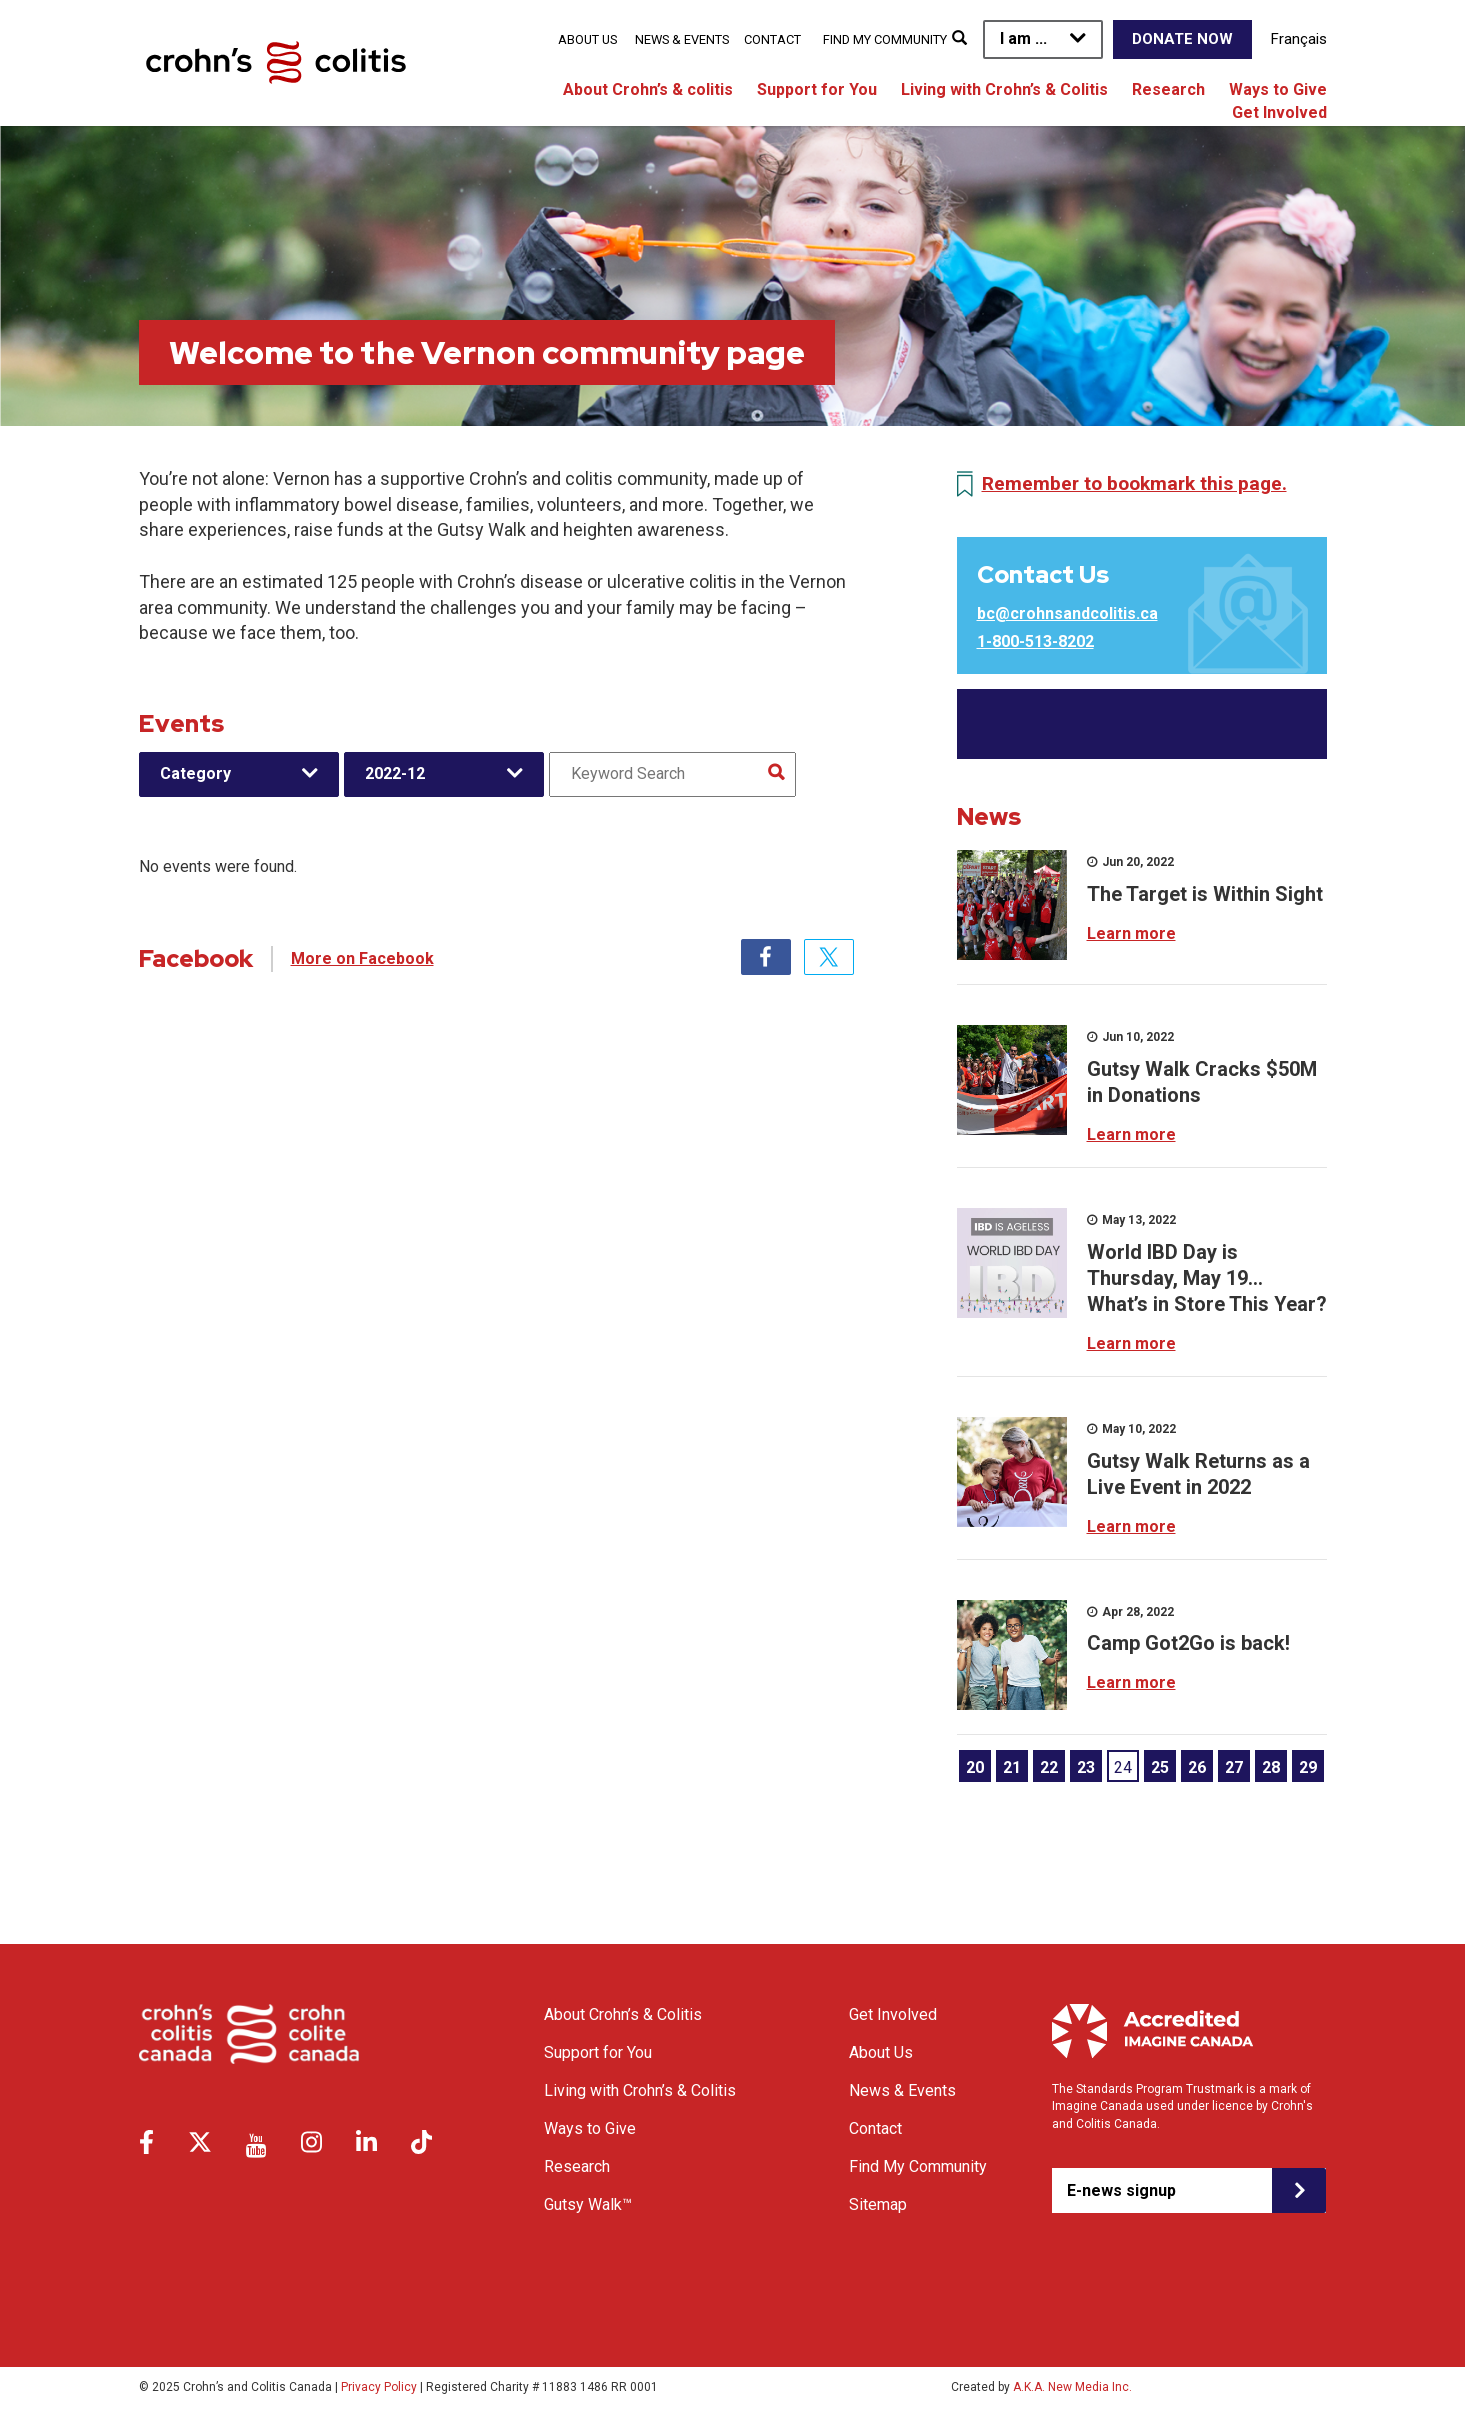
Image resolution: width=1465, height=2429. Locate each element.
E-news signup (1121, 2190)
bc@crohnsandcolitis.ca (1067, 613)
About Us (587, 39)
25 (1160, 1767)
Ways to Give (1278, 89)
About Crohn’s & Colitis (623, 2014)
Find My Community (885, 39)
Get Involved (1279, 112)
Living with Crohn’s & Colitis (1004, 89)
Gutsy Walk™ (588, 2204)
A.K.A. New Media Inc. (1072, 2387)
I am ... (1023, 38)
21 (1012, 1767)
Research (1168, 89)
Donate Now (1182, 39)
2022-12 (395, 773)
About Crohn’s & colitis (648, 89)
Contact (772, 39)
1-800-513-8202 (1035, 641)
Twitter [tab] (829, 957)
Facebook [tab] (766, 957)
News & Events (682, 39)
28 (1271, 1767)
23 (1086, 1767)
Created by (1041, 2387)
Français (1299, 39)
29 (1308, 1767)
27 (1234, 1767)
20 (975, 1767)
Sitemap (878, 2204)
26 (1197, 1767)
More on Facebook (362, 958)
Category (195, 773)
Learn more (1131, 933)
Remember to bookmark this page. (1134, 483)
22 (1049, 1767)
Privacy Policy (379, 2387)
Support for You (817, 89)
